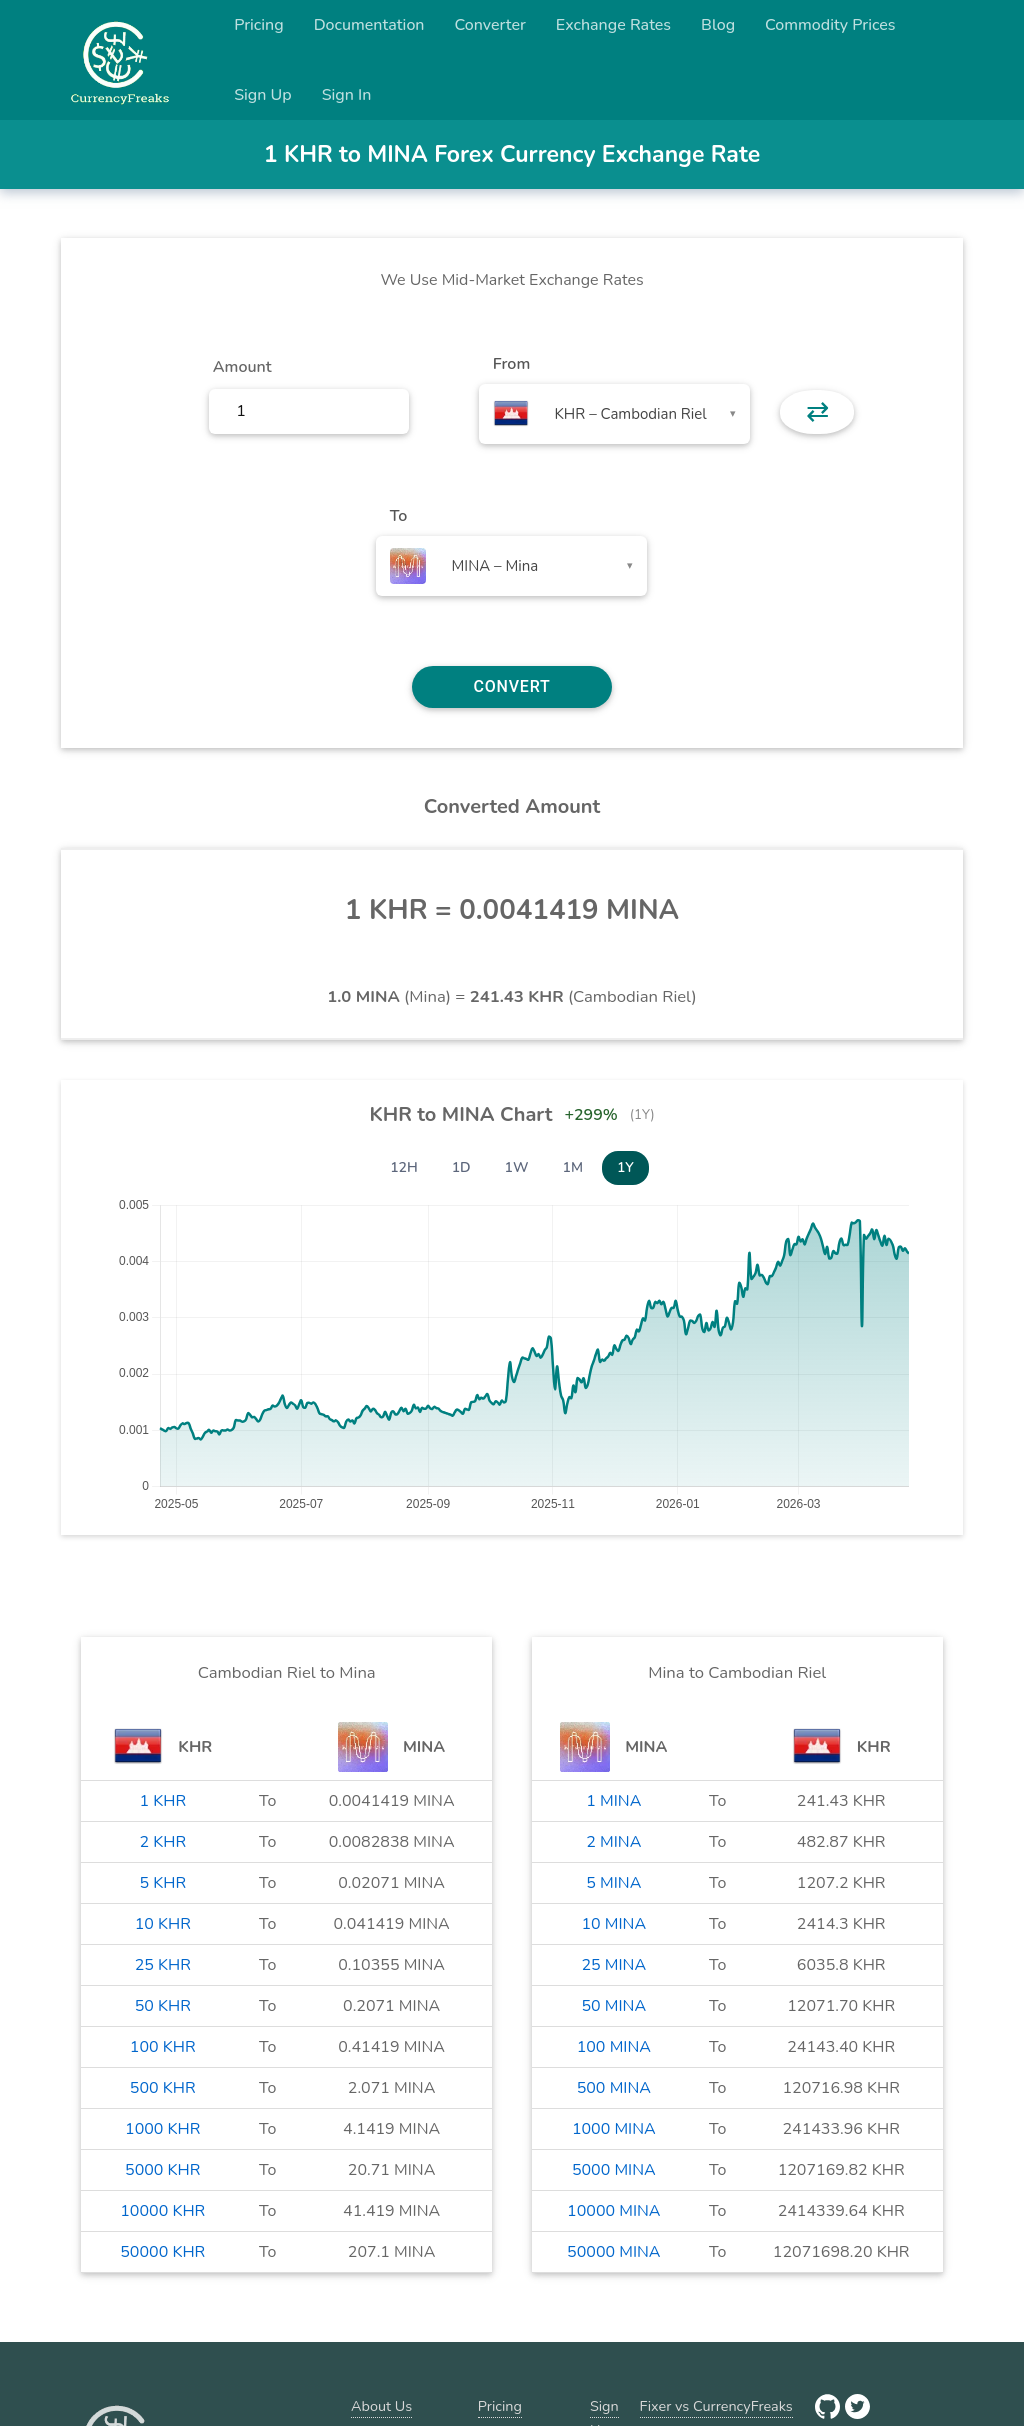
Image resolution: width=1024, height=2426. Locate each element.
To (399, 516)
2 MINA (613, 1842)
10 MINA (613, 1924)
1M (573, 1167)
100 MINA (614, 2047)
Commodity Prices (830, 25)
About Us (381, 2406)
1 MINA (613, 1801)
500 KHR (163, 2088)
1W (517, 1167)
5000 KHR (162, 2170)
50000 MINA (613, 2252)
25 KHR (163, 1965)
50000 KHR (162, 2252)
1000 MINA (614, 2129)
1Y (625, 1167)
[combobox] (614, 414)
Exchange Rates (613, 25)
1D (461, 1167)
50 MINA (613, 2006)
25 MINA (613, 1965)
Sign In (347, 95)
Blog (718, 25)
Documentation (369, 25)
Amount (242, 367)
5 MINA (613, 1883)
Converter (490, 25)
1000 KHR (162, 2129)
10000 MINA (613, 2211)
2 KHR (162, 1842)
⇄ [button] (817, 412)
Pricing (259, 25)
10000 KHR (162, 2211)
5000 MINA (614, 2170)
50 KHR (163, 2006)
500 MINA (614, 2088)
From (511, 364)
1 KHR (162, 1801)
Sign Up (263, 95)
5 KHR (162, 1883)
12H (404, 1167)
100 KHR (163, 2047)
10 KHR (163, 1924)
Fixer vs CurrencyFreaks (716, 2406)
